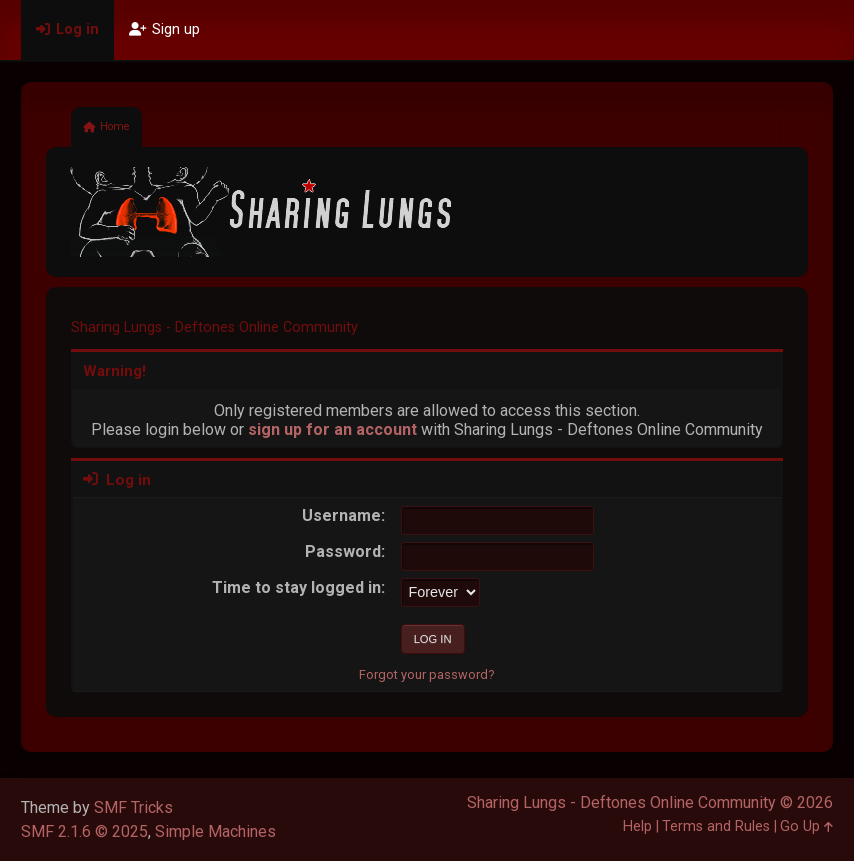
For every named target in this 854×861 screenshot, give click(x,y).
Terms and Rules (716, 826)
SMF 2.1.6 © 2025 (84, 831)
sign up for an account (332, 429)
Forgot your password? (426, 674)
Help (637, 826)
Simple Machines (215, 831)
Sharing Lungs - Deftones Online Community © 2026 (650, 802)
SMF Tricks (133, 807)
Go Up (806, 826)
